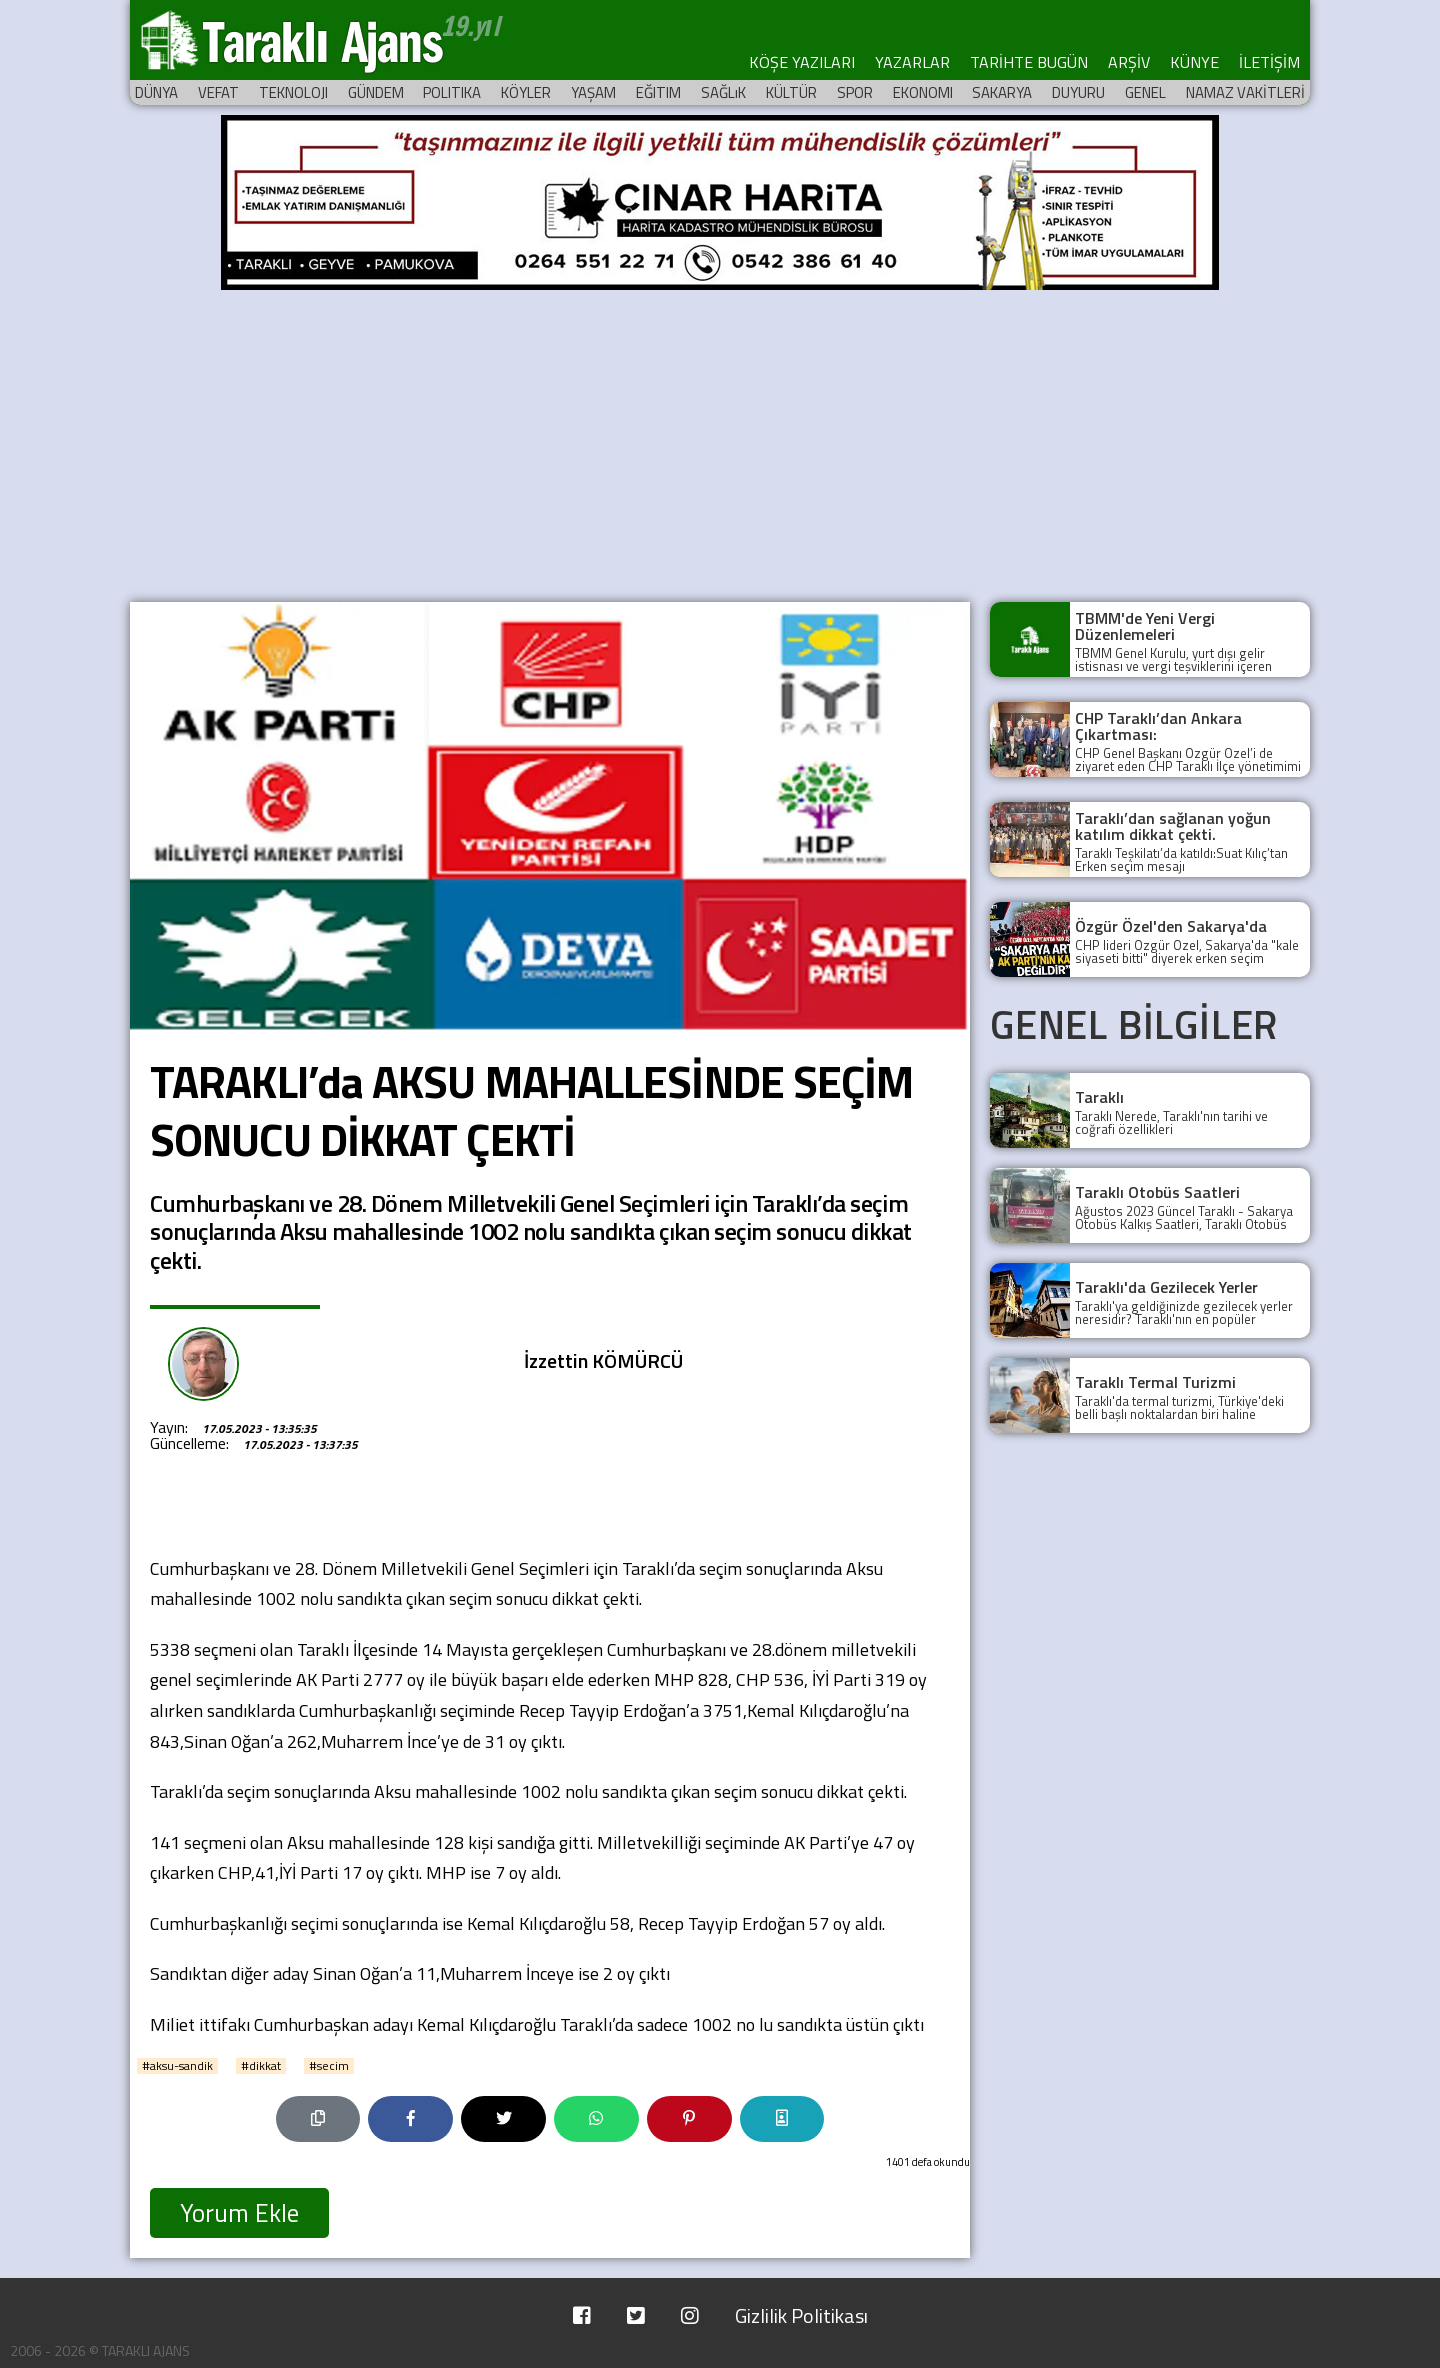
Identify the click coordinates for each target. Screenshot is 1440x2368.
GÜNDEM (376, 92)
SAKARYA (1002, 92)
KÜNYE (1194, 62)
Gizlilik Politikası (801, 2315)
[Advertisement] (720, 442)
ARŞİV (1129, 62)
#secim (329, 2066)
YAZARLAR (912, 62)
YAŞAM (593, 92)
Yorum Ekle (239, 2213)
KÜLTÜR (791, 92)
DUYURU (1078, 92)
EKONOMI (923, 92)
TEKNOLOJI (293, 92)
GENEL (1145, 92)
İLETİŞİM (1269, 62)
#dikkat (261, 2066)
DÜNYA (156, 92)
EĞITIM (658, 92)
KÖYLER (526, 92)
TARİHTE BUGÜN (1029, 62)
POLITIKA (452, 92)
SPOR (855, 92)
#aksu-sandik (177, 2066)
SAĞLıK (723, 92)
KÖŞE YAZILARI (802, 62)
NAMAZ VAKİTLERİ (1245, 92)
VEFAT (218, 92)
